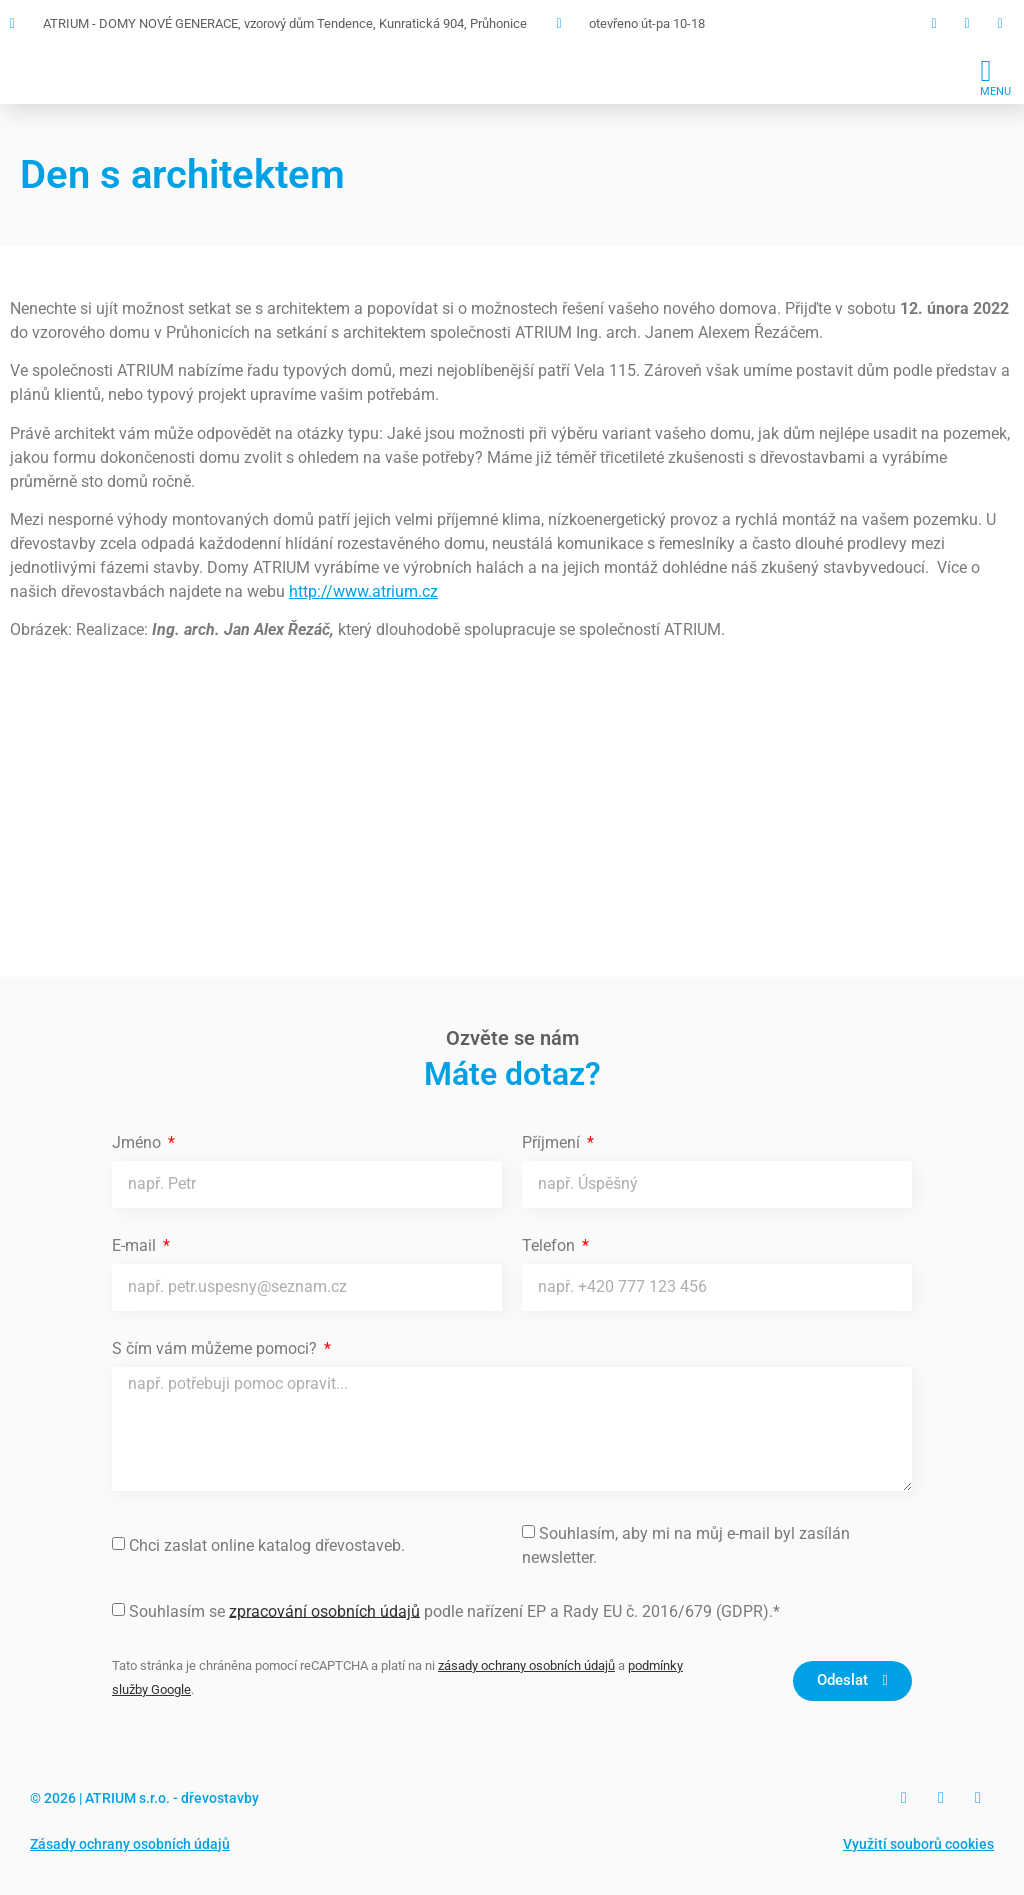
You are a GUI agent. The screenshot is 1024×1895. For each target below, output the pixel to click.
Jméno (138, 1143)
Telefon (550, 1246)
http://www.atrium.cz (363, 591)
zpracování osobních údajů (324, 1610)
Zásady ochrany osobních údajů (130, 1844)
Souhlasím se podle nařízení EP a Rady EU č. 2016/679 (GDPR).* (454, 1610)
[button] (996, 76)
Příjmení (553, 1143)
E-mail (136, 1246)
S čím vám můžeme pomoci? (216, 1349)
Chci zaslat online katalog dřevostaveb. (267, 1544)
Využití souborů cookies (918, 1844)
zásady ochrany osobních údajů (526, 1665)
